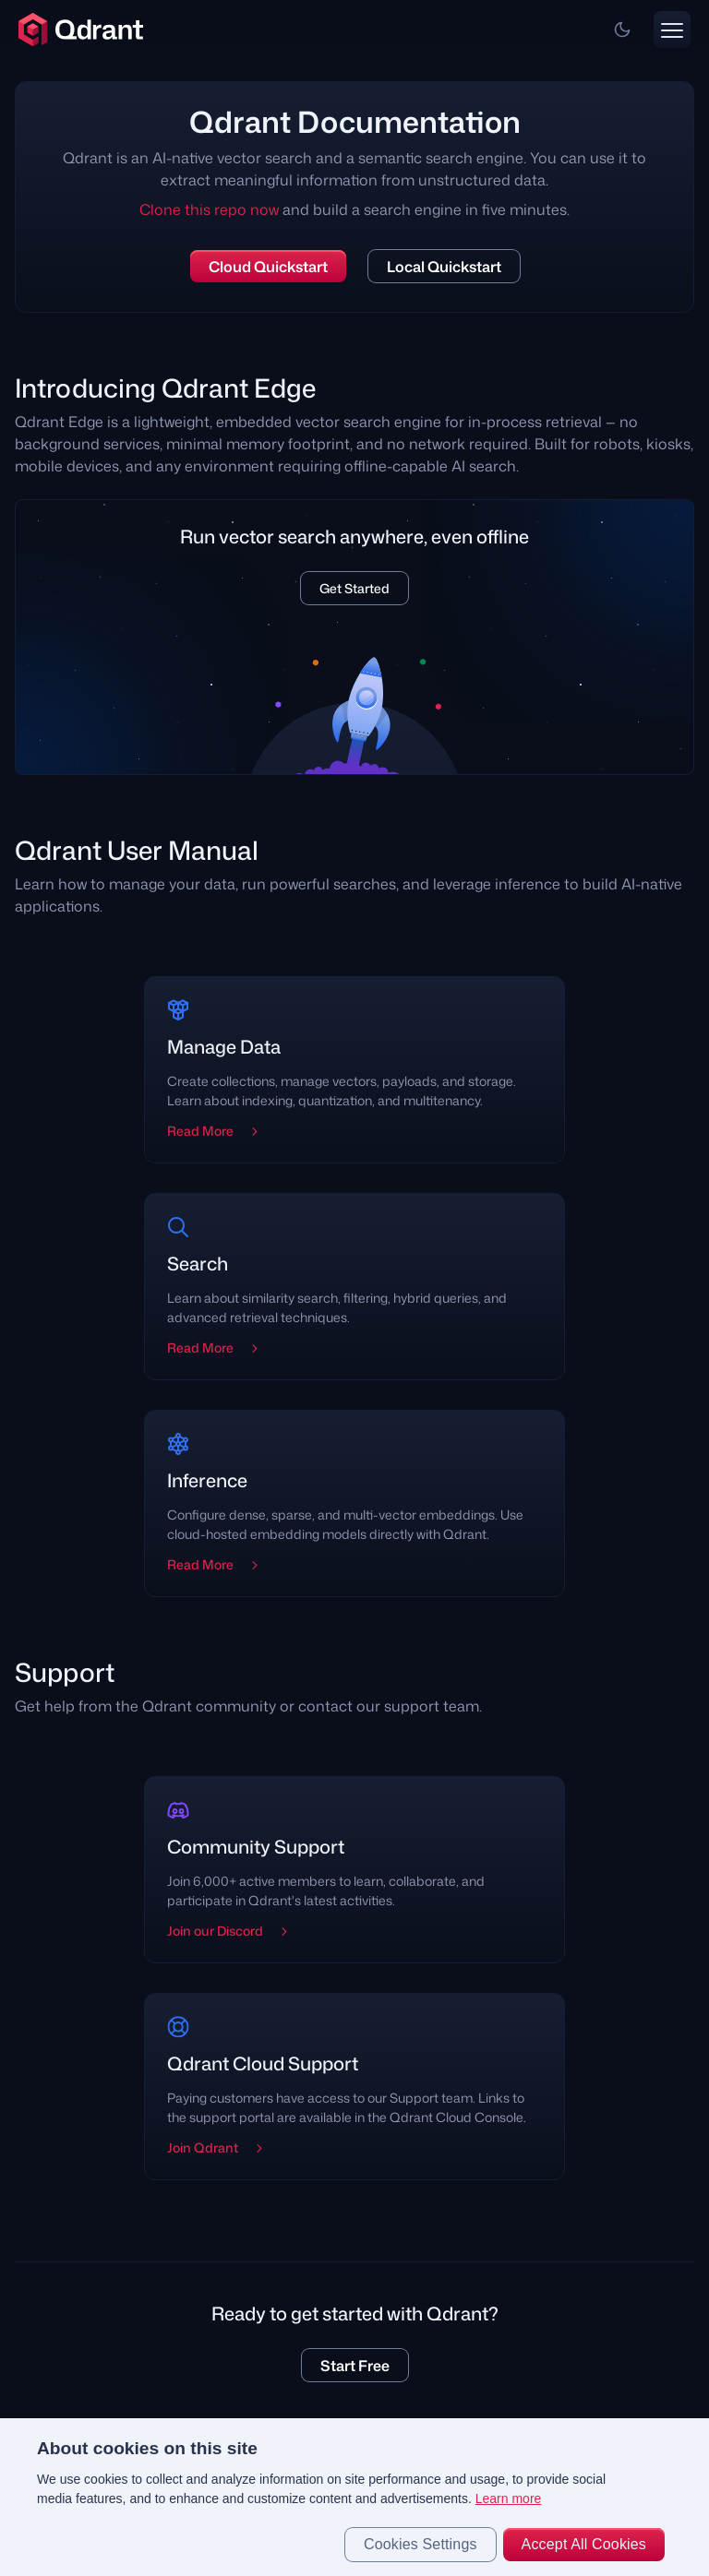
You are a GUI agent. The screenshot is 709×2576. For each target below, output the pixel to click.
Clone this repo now (209, 209)
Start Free (355, 2365)
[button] (622, 29)
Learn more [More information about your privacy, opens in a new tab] (508, 2498)
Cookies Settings (420, 2544)
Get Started (354, 588)
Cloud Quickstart (268, 266)
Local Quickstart (444, 266)
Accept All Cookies (584, 2544)
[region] (354, 2497)
